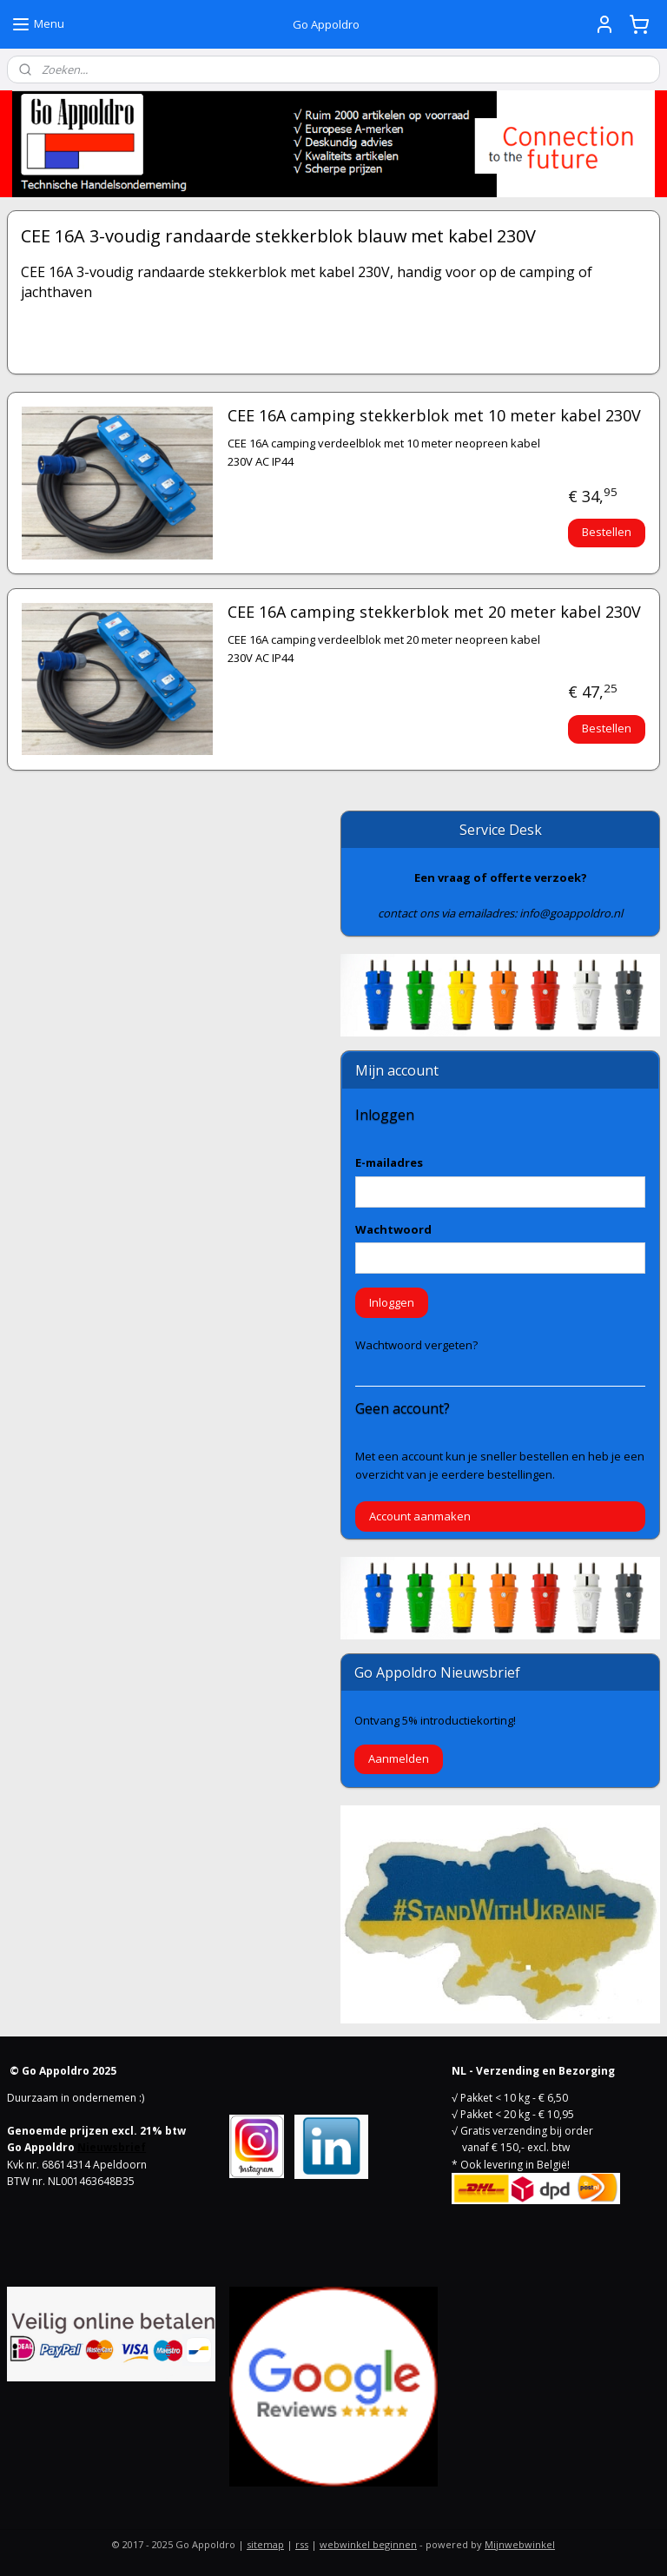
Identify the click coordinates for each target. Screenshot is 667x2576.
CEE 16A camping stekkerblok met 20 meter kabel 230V (434, 612)
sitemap (265, 2544)
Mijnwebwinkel (520, 2544)
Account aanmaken (420, 1516)
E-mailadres (389, 1162)
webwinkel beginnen (368, 2544)
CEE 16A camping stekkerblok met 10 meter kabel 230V (434, 416)
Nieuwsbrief (111, 2147)
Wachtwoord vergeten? (416, 1345)
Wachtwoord (393, 1229)
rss (301, 2544)
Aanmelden (398, 1758)
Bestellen (606, 532)
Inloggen (391, 1302)
